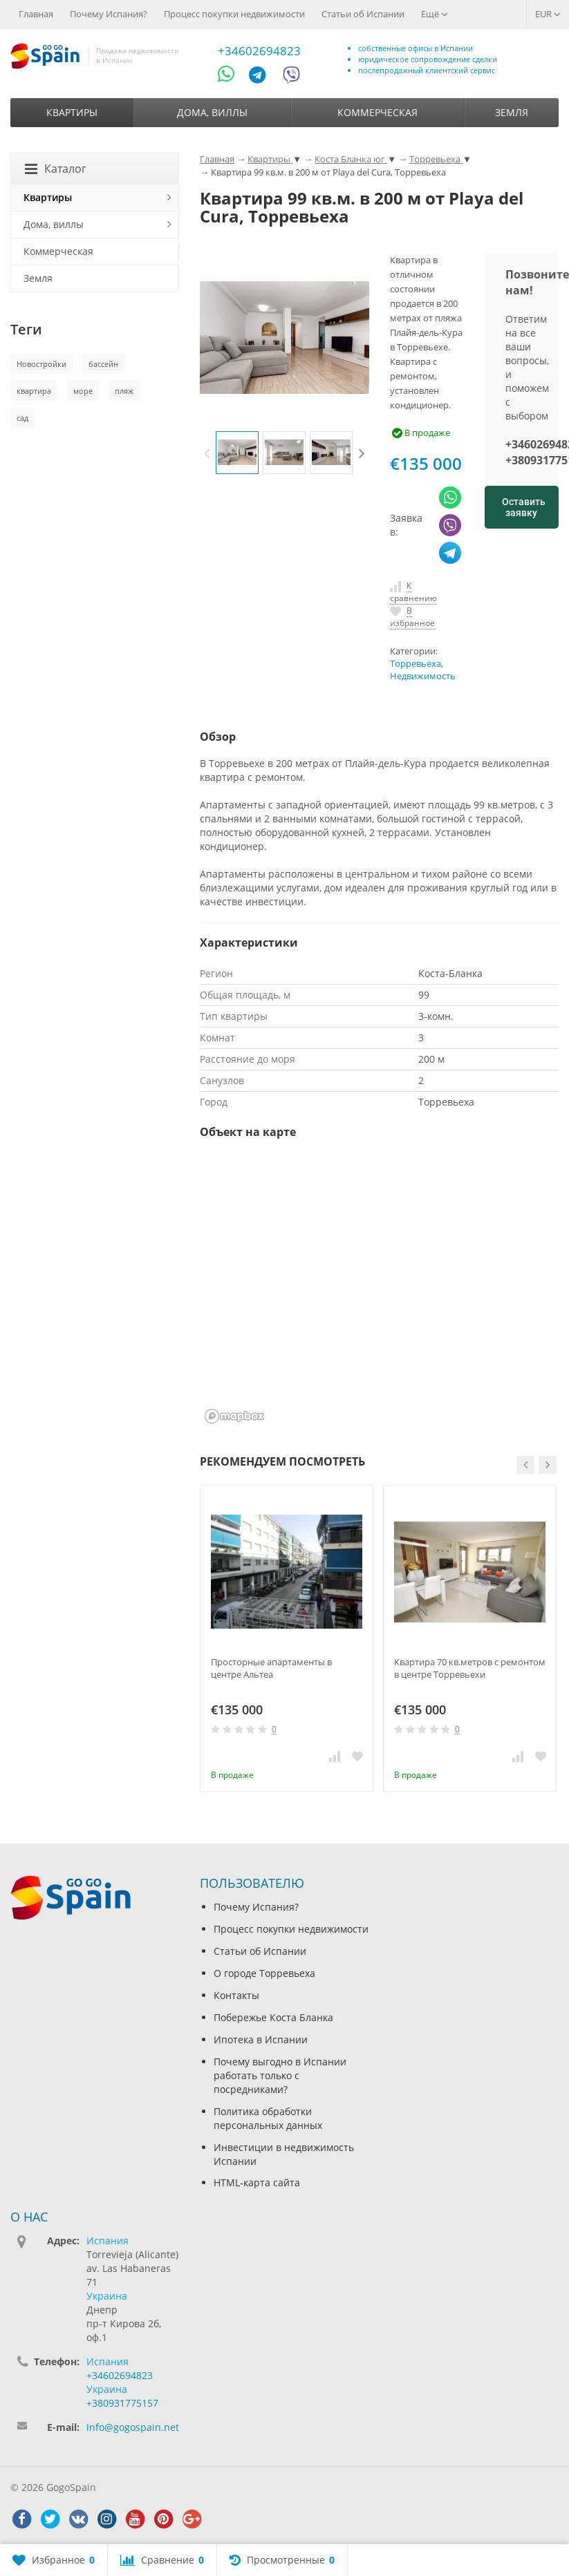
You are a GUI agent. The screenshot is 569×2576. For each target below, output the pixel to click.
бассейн (103, 364)
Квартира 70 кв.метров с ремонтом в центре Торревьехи (469, 1668)
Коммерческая (377, 112)
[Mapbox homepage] (234, 1416)
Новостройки (41, 364)
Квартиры (71, 112)
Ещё (434, 14)
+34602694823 (259, 51)
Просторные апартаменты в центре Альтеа (271, 1668)
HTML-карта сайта (257, 2182)
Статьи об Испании (362, 14)
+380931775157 (122, 2402)
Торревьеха (415, 664)
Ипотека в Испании (261, 2039)
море (83, 391)
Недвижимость (423, 676)
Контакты (236, 1995)
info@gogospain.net (132, 2427)
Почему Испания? (108, 14)
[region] (379, 1290)
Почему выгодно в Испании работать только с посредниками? (280, 2075)
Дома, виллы (212, 112)
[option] (237, 452)
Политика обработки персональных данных (268, 2118)
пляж (124, 391)
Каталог (55, 168)
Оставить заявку (523, 507)
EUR (548, 14)
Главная (36, 14)
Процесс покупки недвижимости (234, 14)
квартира (34, 391)
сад (22, 418)
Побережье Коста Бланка (273, 2017)
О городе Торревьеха (264, 1973)
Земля (511, 112)
